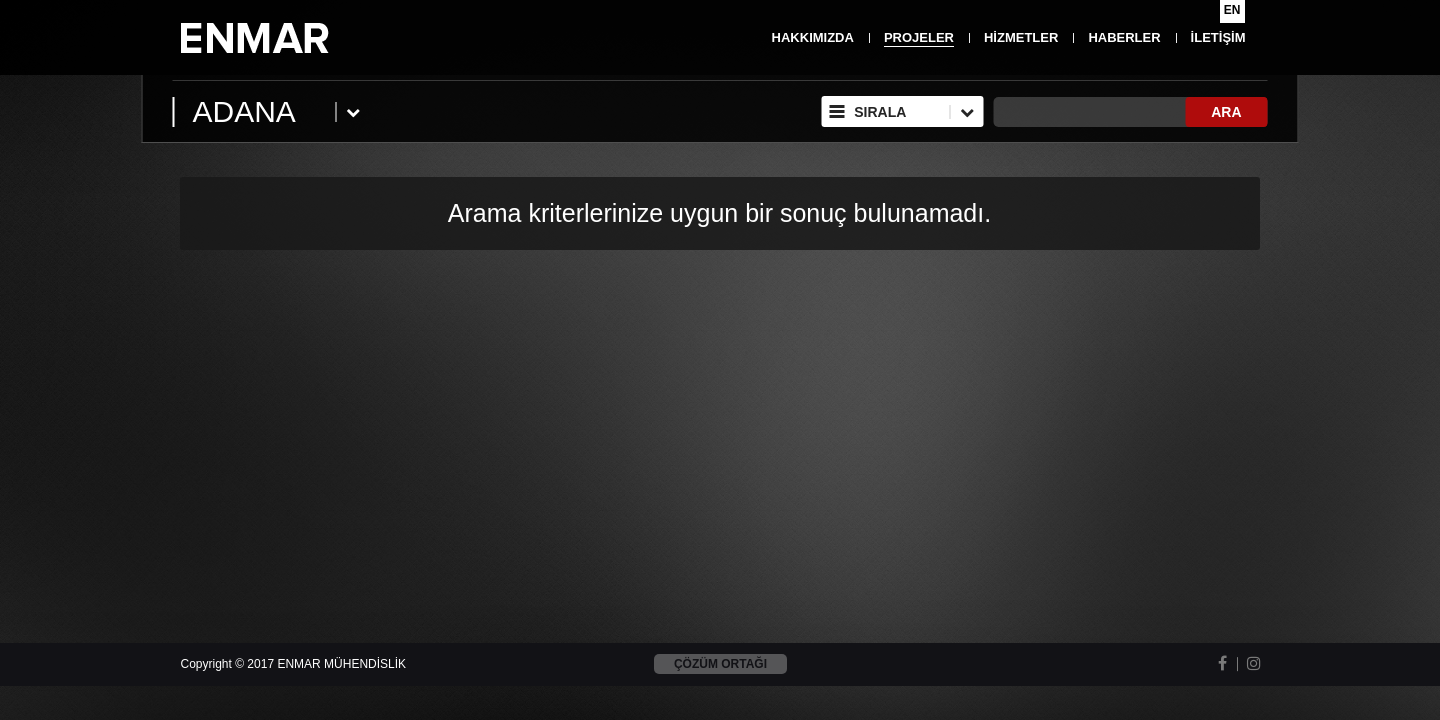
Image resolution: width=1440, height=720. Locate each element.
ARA (1226, 112)
